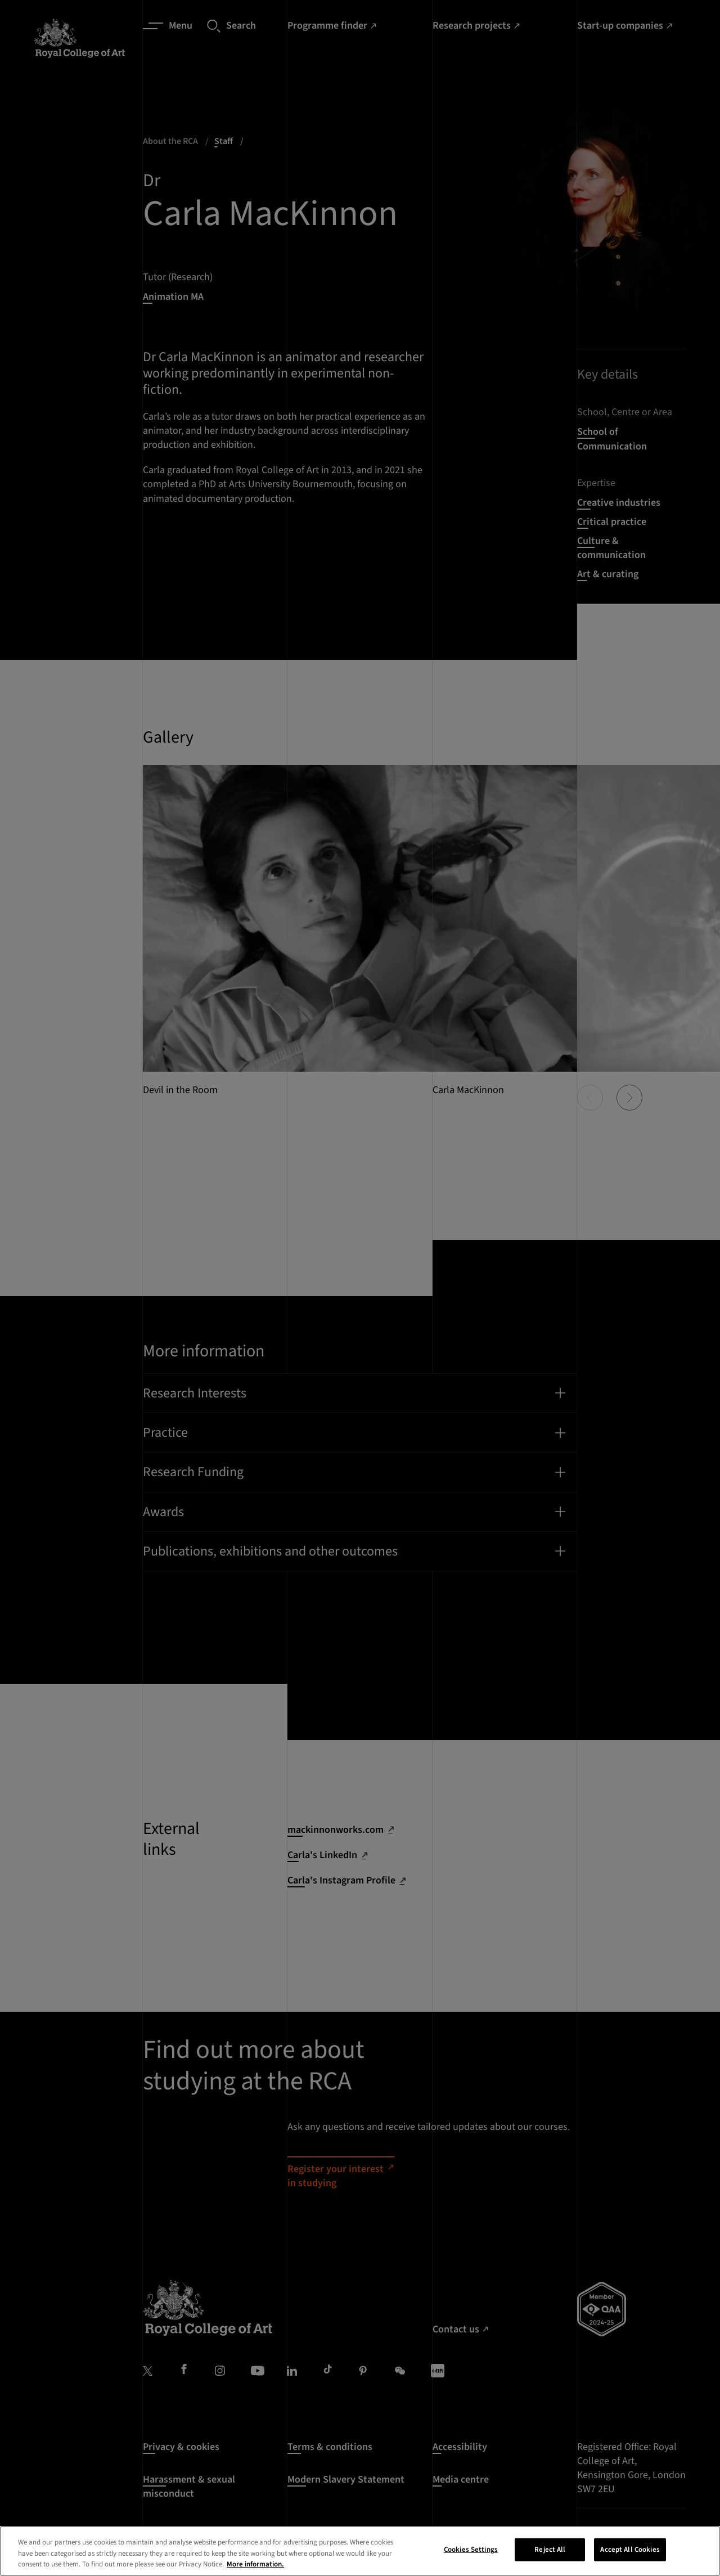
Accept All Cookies (629, 2553)
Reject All (549, 2553)
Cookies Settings (471, 2553)
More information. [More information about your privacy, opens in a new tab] (255, 2568)
